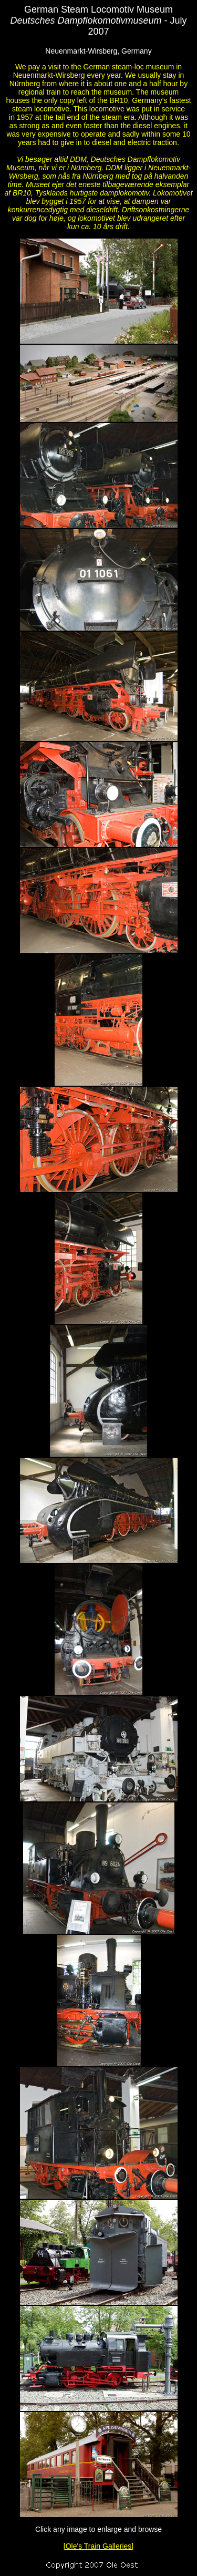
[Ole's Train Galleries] (98, 2546)
